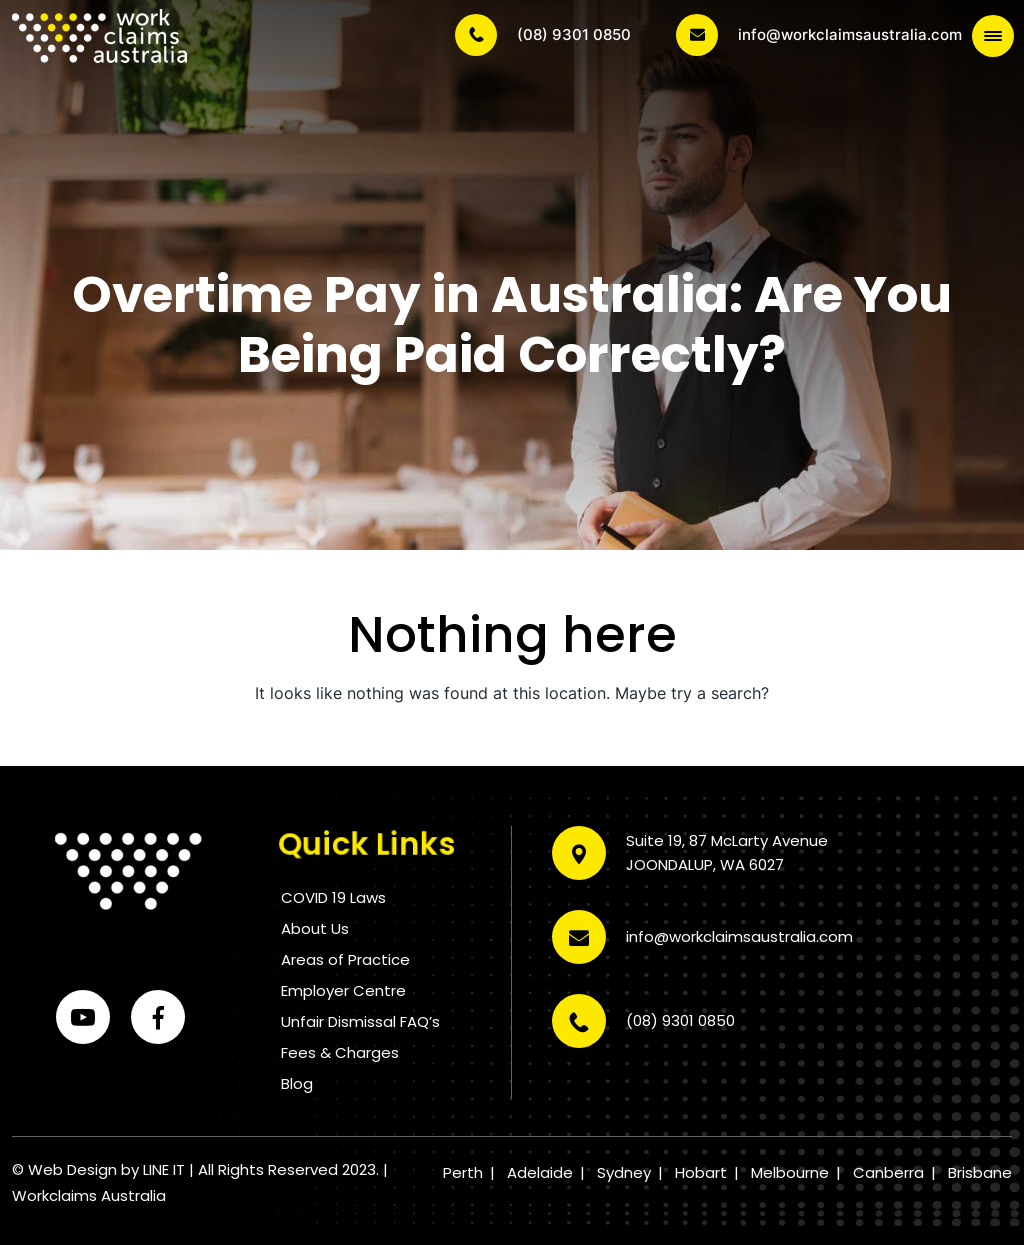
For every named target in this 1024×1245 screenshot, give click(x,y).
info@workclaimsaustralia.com (819, 35)
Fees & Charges (340, 1052)
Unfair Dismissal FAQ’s (360, 1021)
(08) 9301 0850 (543, 35)
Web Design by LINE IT (106, 1169)
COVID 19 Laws (333, 897)
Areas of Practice (345, 959)
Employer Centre (343, 990)
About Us (315, 928)
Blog (297, 1083)
